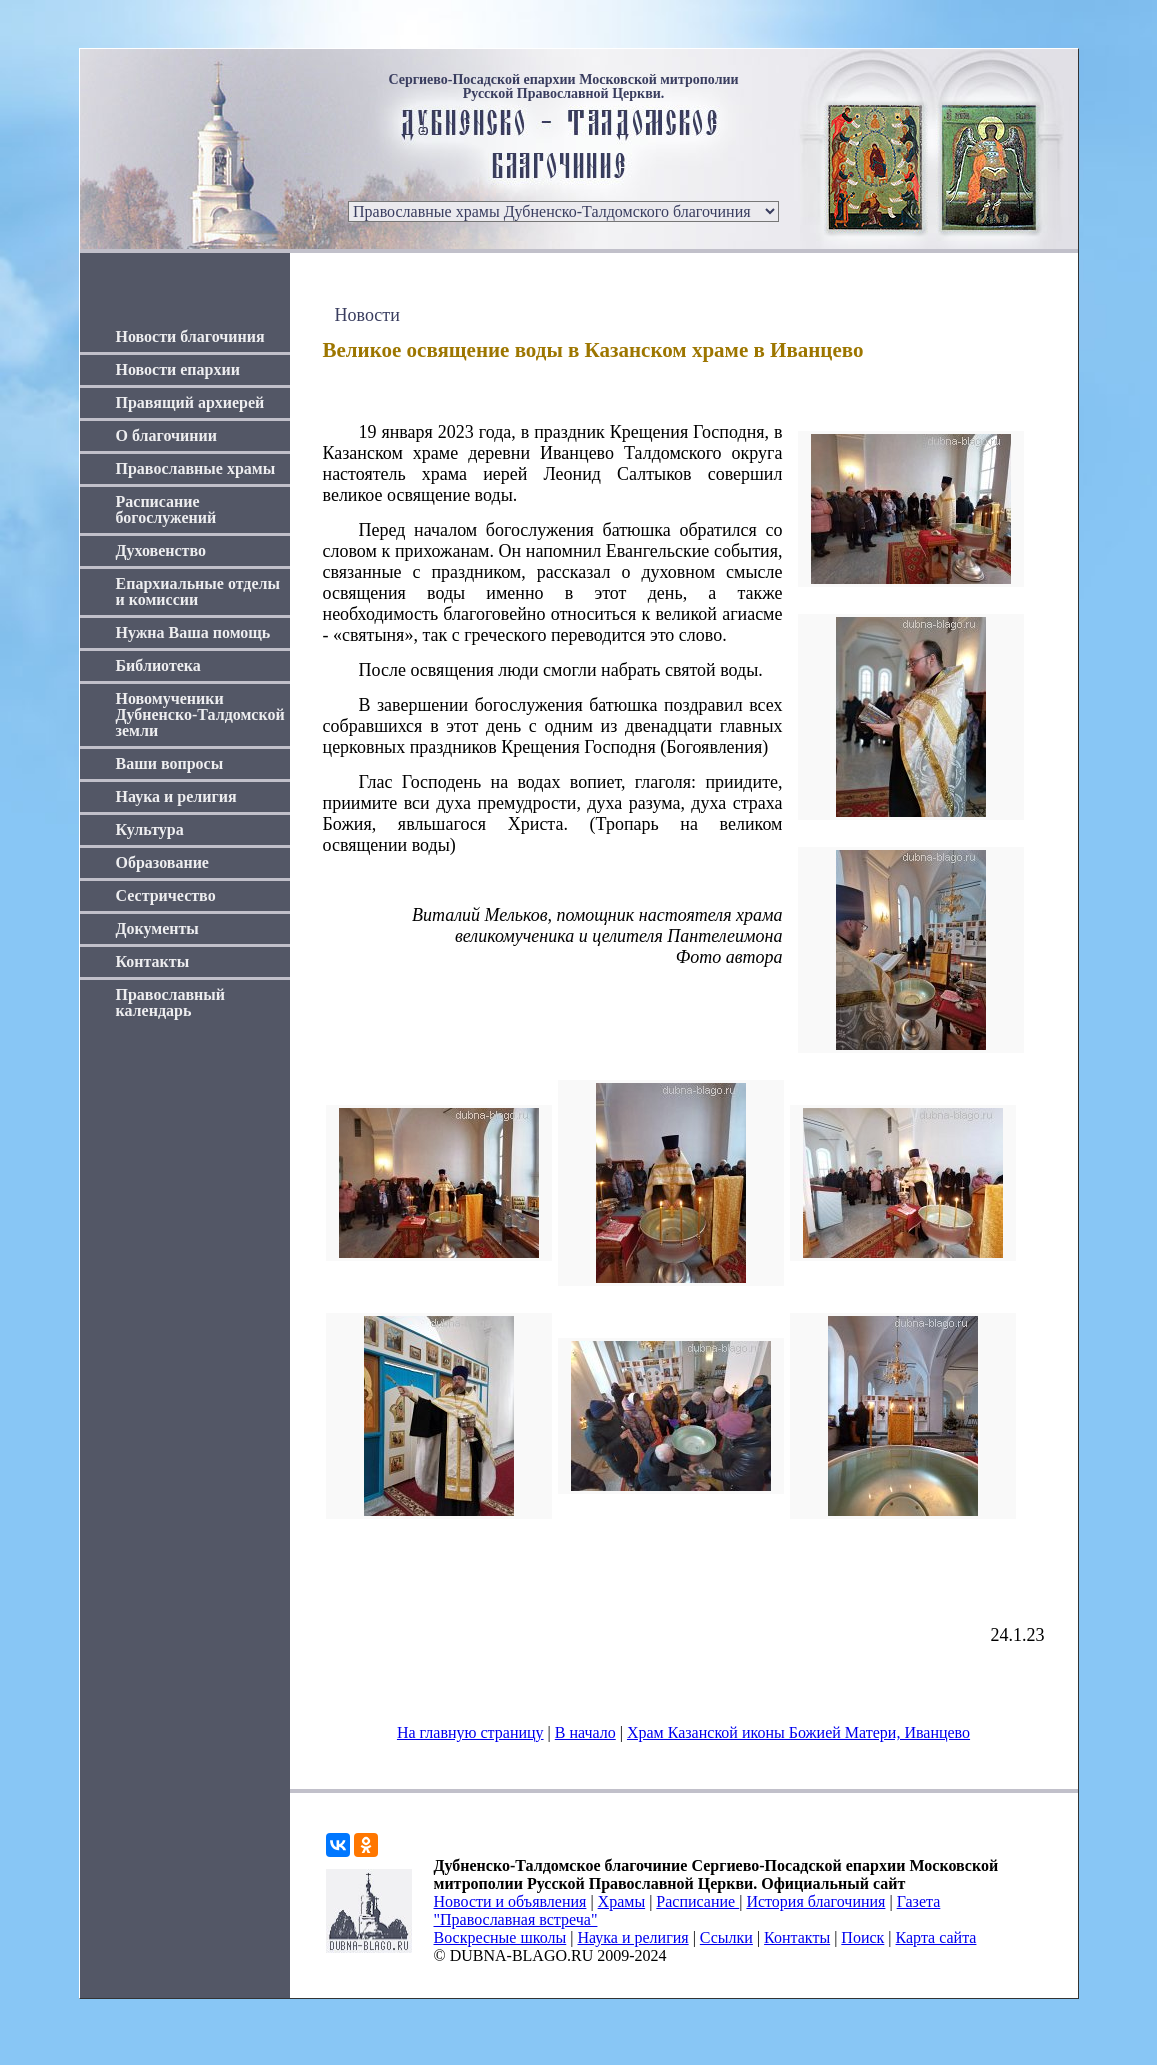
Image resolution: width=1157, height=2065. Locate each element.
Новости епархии (178, 369)
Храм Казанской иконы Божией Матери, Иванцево (798, 1732)
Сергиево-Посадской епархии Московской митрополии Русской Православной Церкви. (563, 87)
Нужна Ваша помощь (193, 632)
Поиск (862, 1937)
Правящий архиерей (190, 402)
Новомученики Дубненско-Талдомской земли (200, 714)
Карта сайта (936, 1937)
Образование (162, 862)
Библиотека (158, 665)
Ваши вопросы (170, 763)
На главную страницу (470, 1732)
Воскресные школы (500, 1937)
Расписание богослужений (166, 509)
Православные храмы (196, 468)
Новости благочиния (190, 336)
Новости (367, 315)
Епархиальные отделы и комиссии (198, 591)
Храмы (622, 1901)
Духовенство (161, 550)
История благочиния (815, 1901)
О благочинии (166, 435)
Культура (150, 829)
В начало (585, 1732)
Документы (157, 928)
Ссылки (726, 1937)
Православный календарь (171, 1002)
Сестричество (166, 895)
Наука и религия (176, 796)
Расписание (697, 1901)
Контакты (153, 961)
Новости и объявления (510, 1901)
